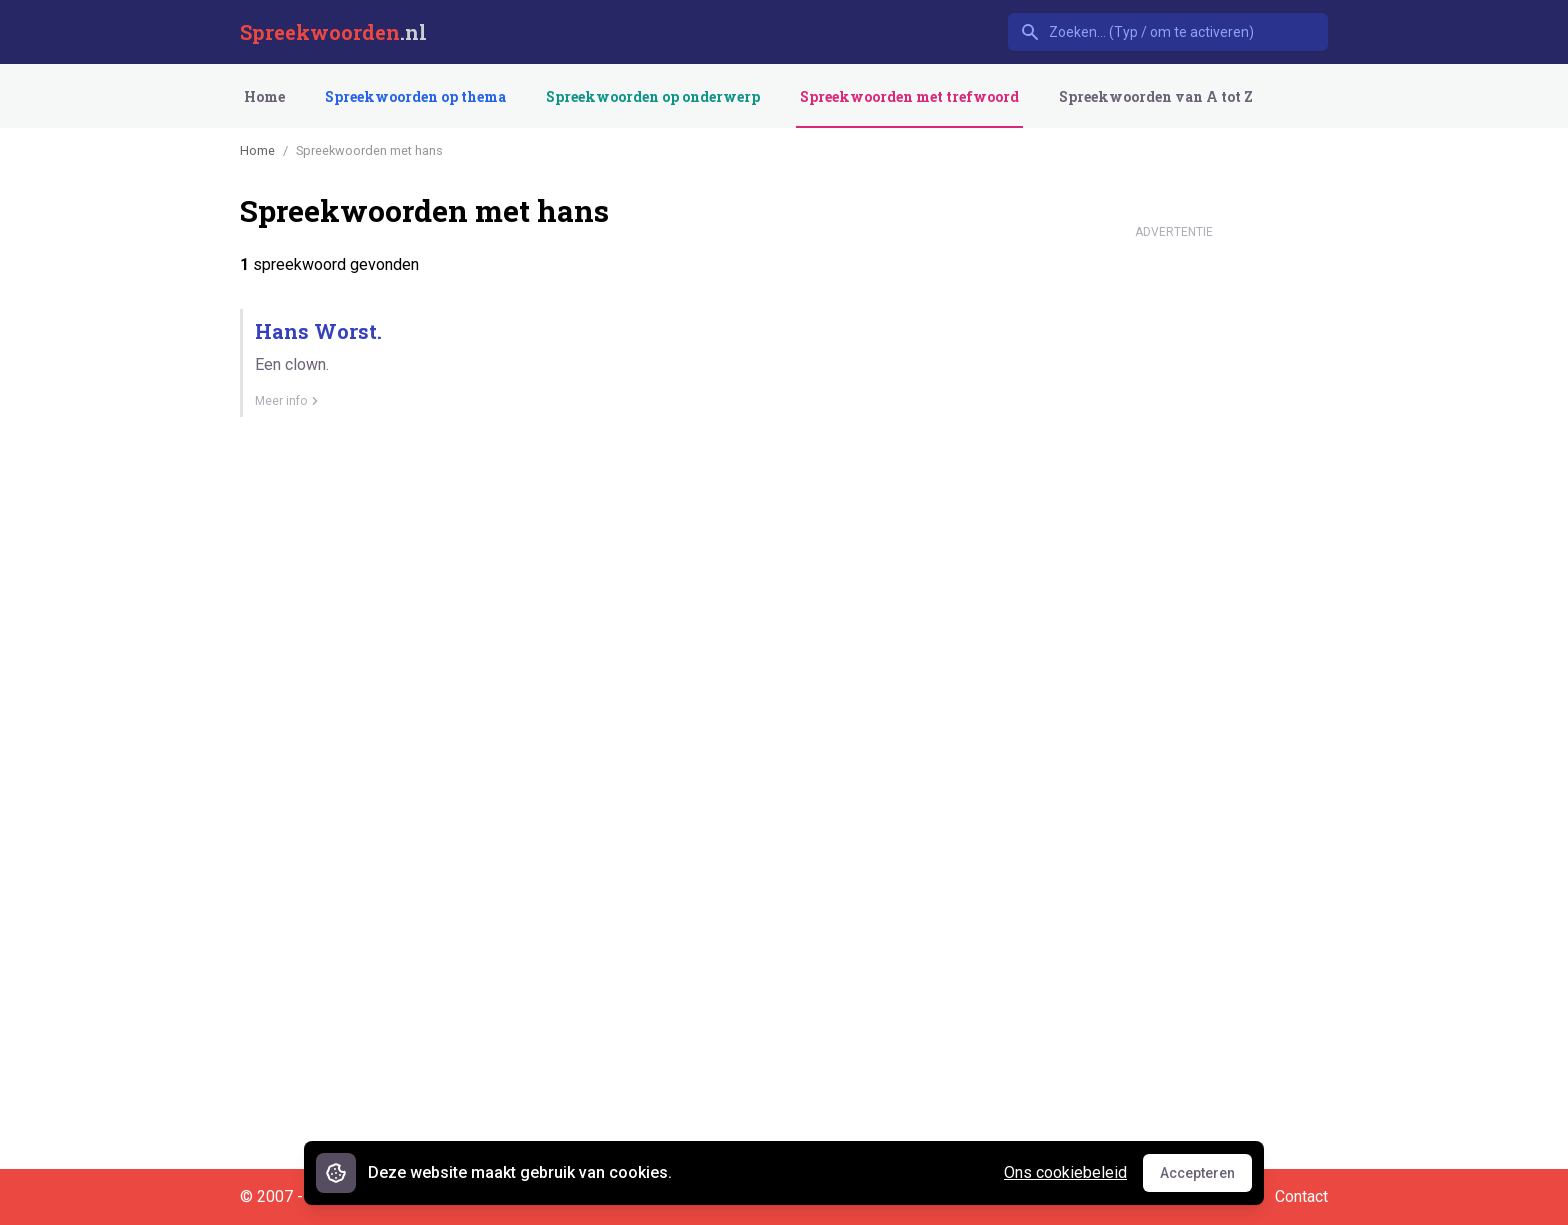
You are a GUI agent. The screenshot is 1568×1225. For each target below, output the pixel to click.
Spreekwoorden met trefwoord (909, 96)
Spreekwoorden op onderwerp (653, 96)
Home (264, 96)
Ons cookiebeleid (1065, 1172)
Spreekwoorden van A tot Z (1156, 96)
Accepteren (1206, 1178)
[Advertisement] (1174, 548)
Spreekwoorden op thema (415, 96)
